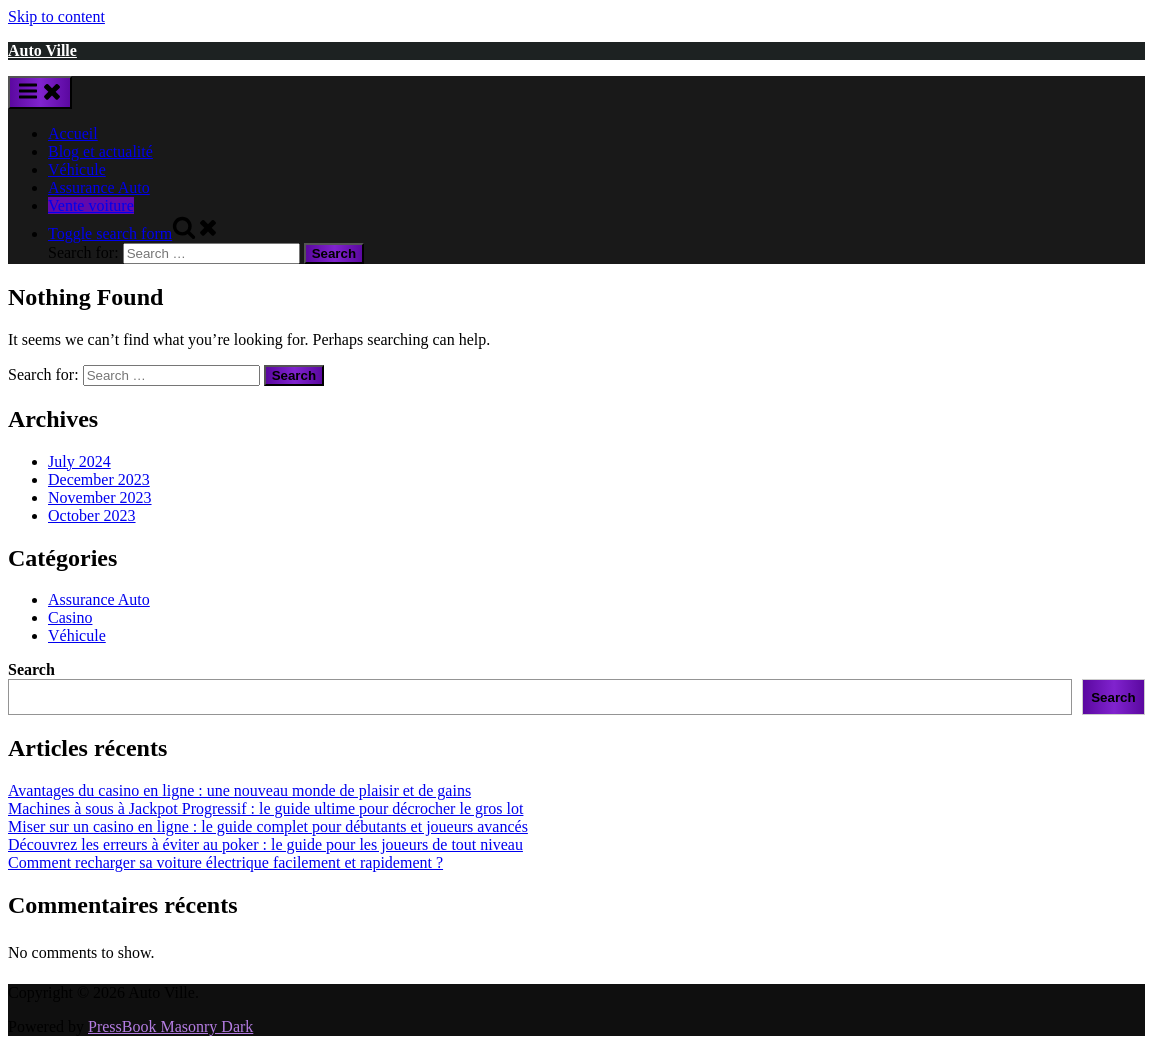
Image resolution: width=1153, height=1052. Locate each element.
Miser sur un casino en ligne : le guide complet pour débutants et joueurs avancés (268, 826)
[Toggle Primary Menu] (40, 92)
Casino (70, 617)
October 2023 (92, 515)
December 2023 (99, 479)
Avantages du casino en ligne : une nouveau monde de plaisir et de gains (239, 790)
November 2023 (100, 497)
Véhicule (77, 169)
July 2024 (79, 461)
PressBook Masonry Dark (170, 1026)
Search (31, 669)
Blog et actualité (100, 151)
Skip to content (56, 16)
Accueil (73, 133)
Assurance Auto (99, 187)
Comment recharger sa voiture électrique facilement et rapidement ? (225, 862)
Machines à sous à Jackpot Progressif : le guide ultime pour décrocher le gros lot (265, 808)
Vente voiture (91, 205)
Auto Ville (42, 50)
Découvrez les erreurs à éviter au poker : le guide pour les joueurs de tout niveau (265, 844)
